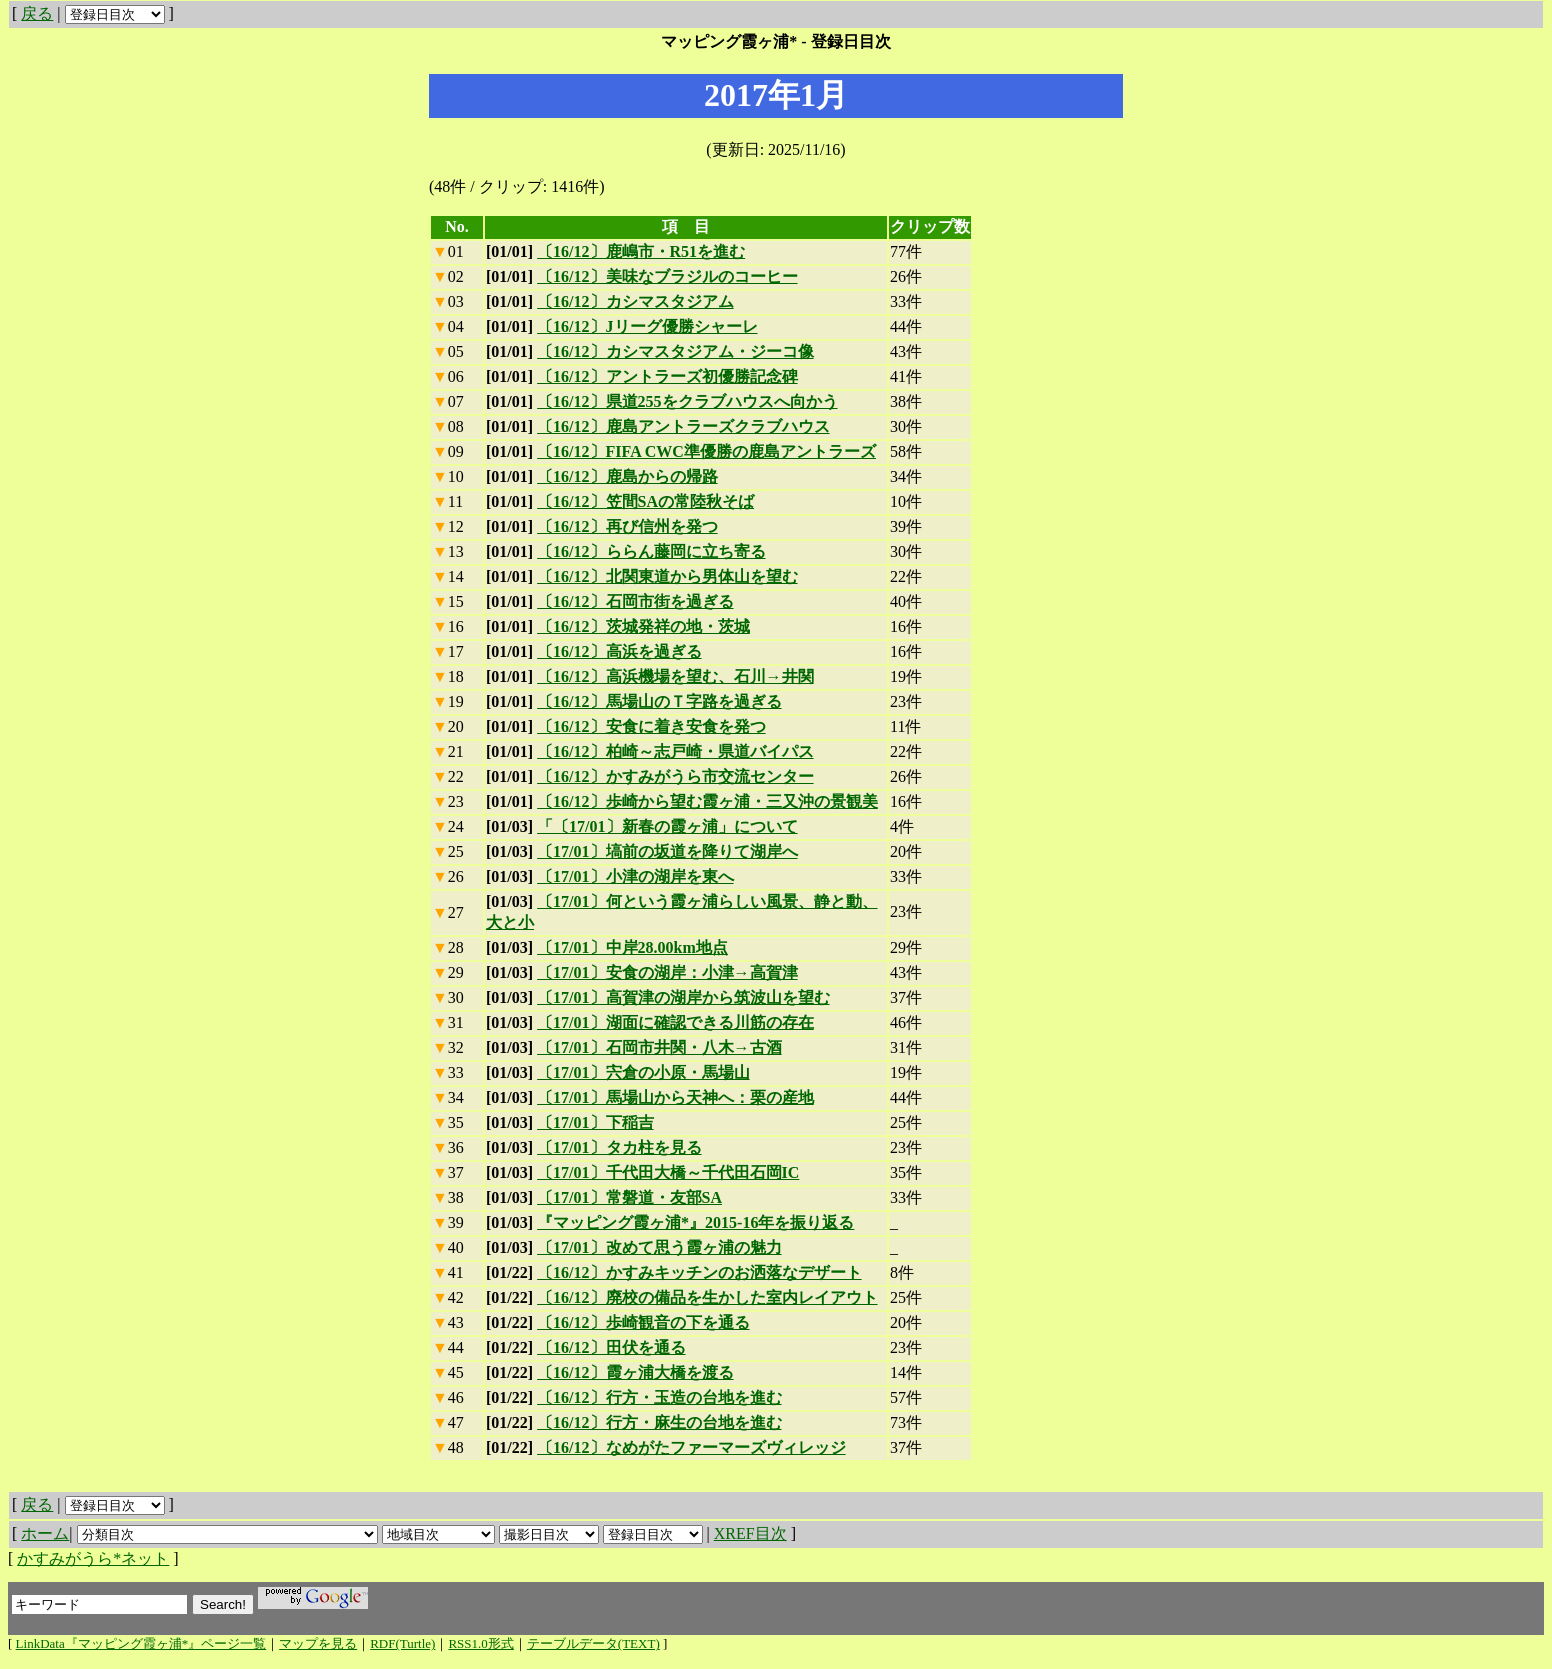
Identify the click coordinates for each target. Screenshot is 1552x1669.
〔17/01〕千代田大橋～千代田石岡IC (668, 1172)
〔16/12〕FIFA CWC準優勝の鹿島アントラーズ (706, 451)
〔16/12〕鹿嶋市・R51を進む (641, 251)
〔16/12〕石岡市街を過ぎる (635, 601)
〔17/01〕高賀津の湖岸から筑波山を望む (683, 997)
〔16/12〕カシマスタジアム (635, 301)
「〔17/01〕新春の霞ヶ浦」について (667, 826)
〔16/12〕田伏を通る (611, 1347)
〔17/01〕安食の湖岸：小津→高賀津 (667, 972)
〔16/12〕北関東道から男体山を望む (667, 576)
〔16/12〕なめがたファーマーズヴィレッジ (691, 1447)
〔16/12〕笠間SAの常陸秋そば (645, 501)
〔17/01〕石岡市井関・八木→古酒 (659, 1047)
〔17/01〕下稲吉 (595, 1122)
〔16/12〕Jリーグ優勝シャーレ (647, 326)
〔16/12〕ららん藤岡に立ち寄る (651, 551)
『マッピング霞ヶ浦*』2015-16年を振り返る (695, 1222)
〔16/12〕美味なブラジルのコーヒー (667, 276)
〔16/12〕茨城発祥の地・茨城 (643, 626)
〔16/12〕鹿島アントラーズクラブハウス (683, 426)
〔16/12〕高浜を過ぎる (619, 651)
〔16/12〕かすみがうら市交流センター (675, 776)
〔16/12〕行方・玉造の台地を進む (659, 1397)
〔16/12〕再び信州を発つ (627, 526)
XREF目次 (750, 1533)
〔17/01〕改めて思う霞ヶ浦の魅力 (659, 1247)
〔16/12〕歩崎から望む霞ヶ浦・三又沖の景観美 (707, 801)
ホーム (45, 1533)
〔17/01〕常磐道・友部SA (629, 1197)
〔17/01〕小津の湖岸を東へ (635, 876)
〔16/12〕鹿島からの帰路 (627, 476)
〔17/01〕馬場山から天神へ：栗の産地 (675, 1097)
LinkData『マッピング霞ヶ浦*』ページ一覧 (141, 1643)
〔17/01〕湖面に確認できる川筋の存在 (675, 1022)
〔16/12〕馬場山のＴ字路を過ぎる (659, 701)
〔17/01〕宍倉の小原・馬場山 (643, 1072)
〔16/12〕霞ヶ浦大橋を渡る (635, 1372)
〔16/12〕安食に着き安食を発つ (651, 726)
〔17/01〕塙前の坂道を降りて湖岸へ (667, 851)
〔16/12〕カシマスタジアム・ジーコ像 (675, 351)
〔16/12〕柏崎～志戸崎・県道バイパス (675, 751)
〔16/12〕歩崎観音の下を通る (643, 1322)
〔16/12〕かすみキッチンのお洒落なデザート (699, 1272)
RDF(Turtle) (402, 1643)
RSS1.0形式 (480, 1643)
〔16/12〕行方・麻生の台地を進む (659, 1422)
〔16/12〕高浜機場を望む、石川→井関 (675, 676)
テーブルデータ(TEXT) (593, 1643)
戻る (37, 13)
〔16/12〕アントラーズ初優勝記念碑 (667, 376)
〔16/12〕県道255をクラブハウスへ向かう (687, 401)
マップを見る (318, 1643)
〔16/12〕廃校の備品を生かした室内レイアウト (707, 1297)
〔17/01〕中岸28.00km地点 (632, 947)
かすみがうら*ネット (93, 1558)
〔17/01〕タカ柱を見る (619, 1147)
